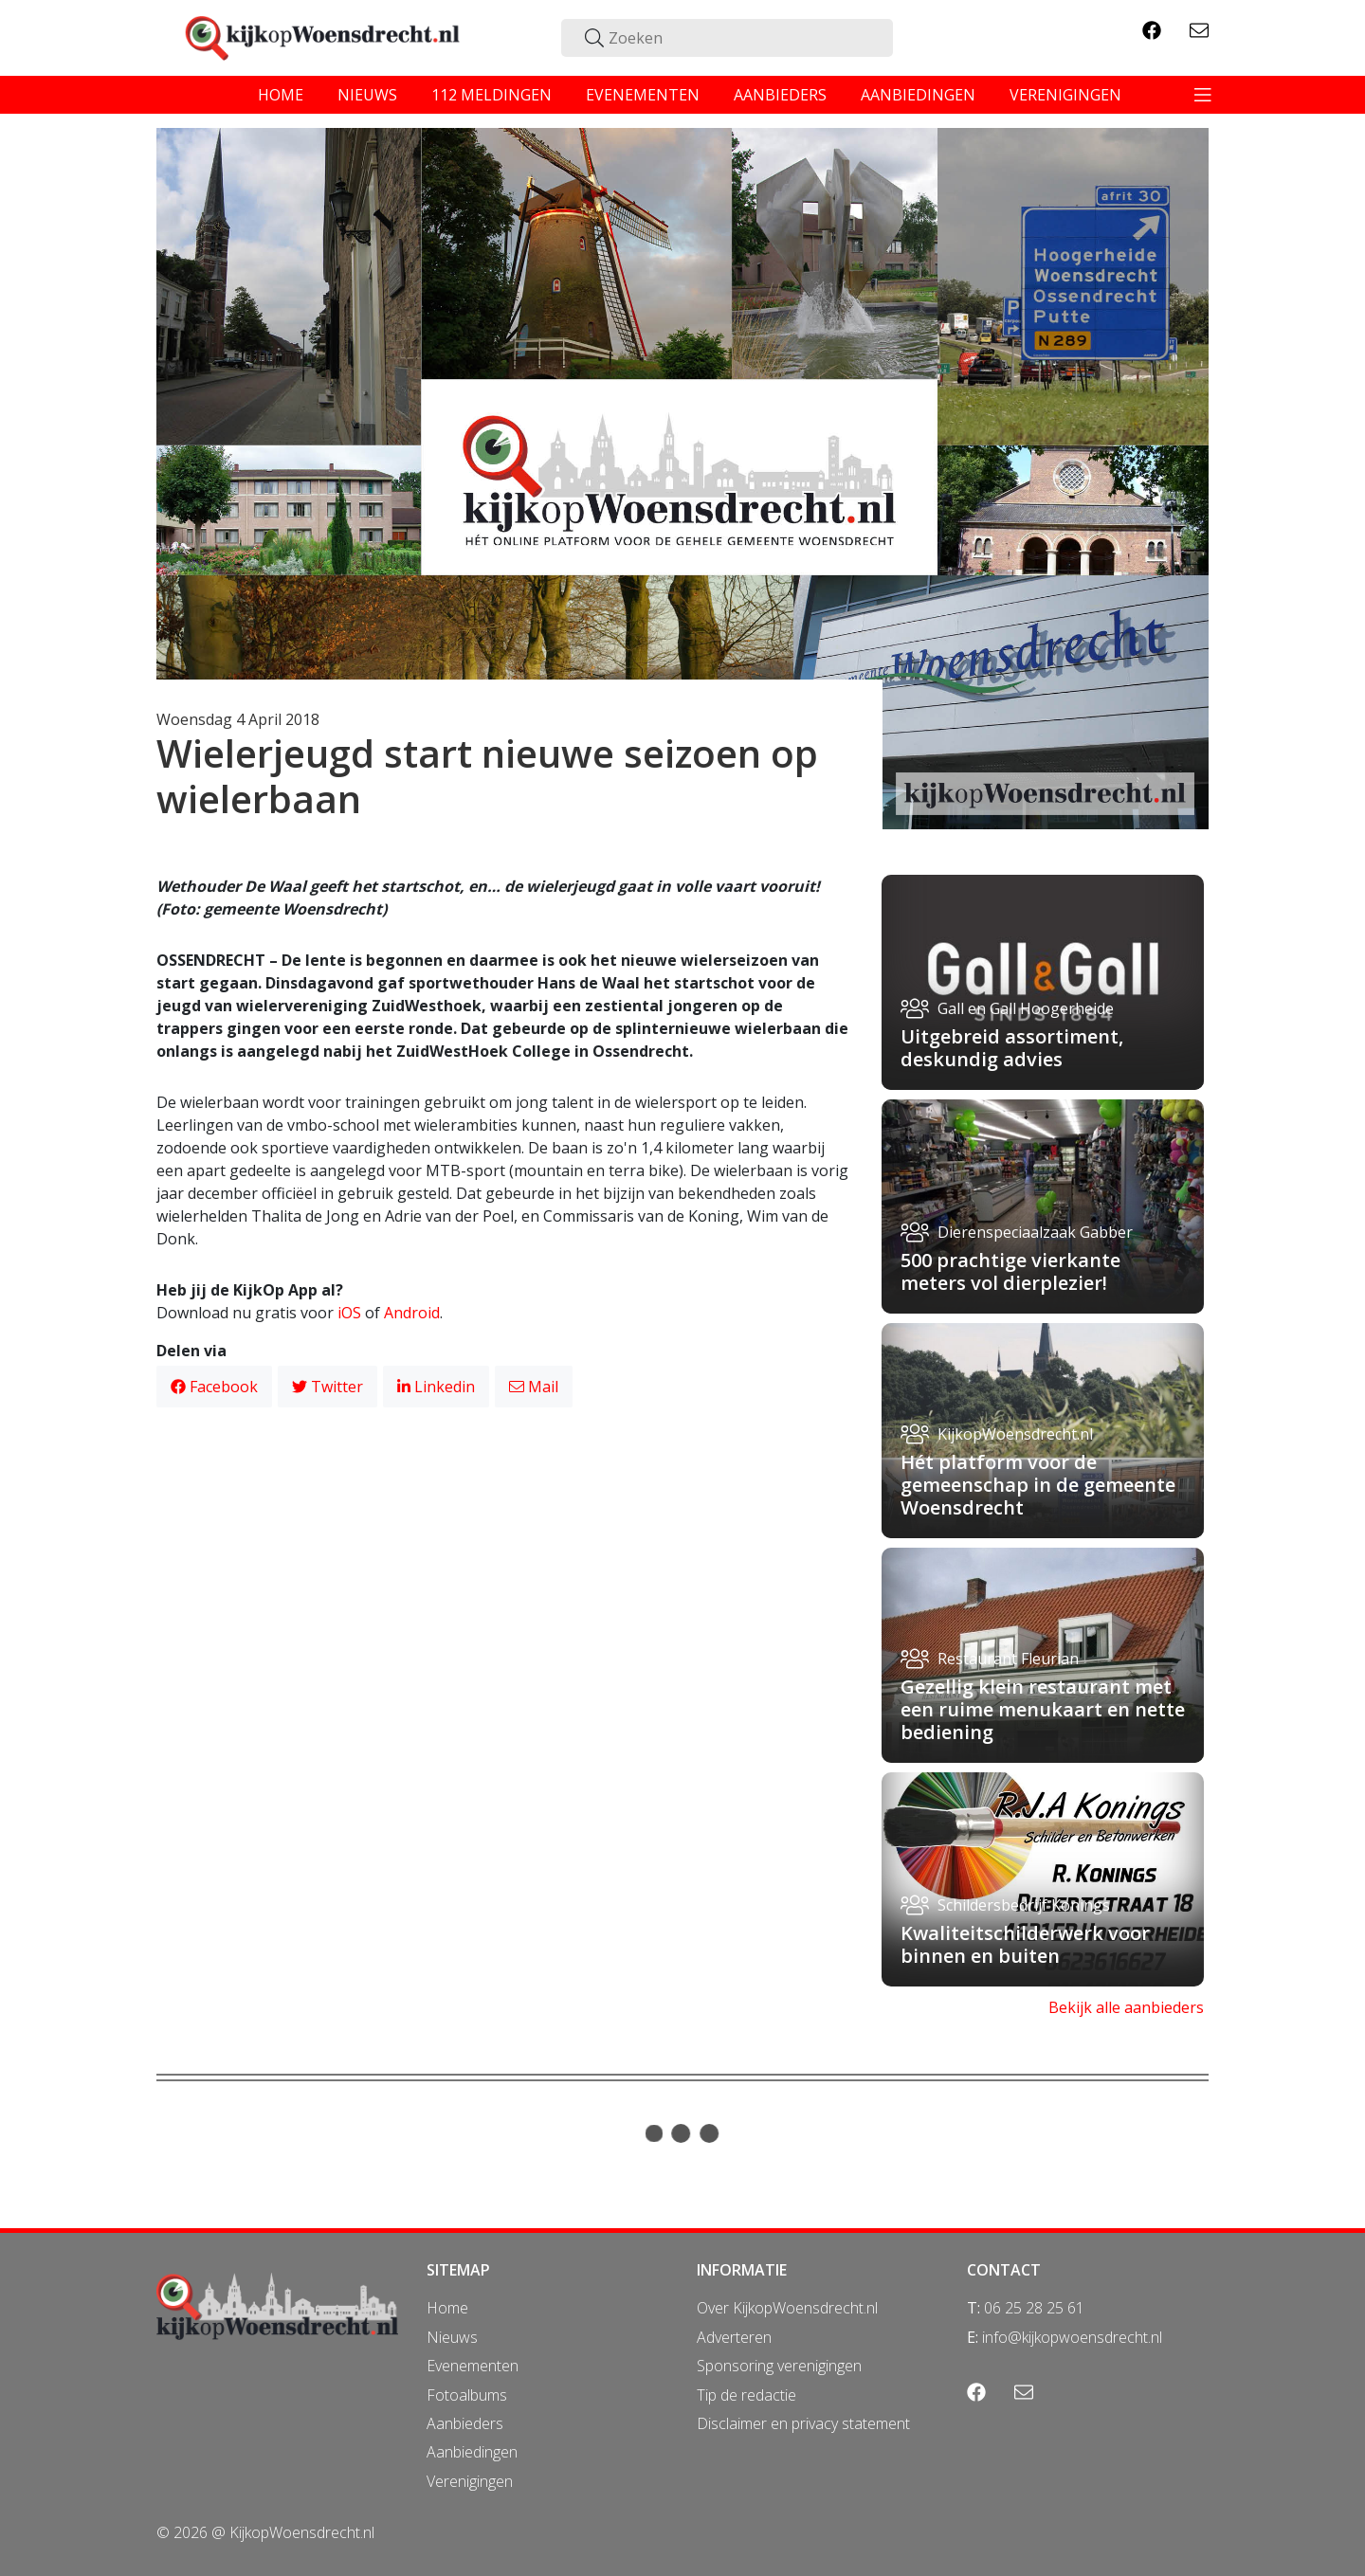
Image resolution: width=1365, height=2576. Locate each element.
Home (447, 2307)
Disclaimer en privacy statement (803, 2423)
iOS (349, 1312)
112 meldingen (491, 94)
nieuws (367, 94)
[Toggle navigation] (1203, 95)
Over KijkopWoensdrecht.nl (787, 2307)
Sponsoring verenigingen (779, 2365)
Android (412, 1312)
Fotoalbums (467, 2395)
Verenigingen (470, 2481)
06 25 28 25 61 (1034, 2307)
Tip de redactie (746, 2395)
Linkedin (436, 1386)
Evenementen (473, 2365)
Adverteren (734, 2337)
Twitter (327, 1386)
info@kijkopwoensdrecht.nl (1072, 2337)
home (280, 94)
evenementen (643, 94)
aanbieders (780, 94)
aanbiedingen (918, 94)
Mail (533, 1386)
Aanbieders (465, 2423)
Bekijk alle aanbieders (1126, 2007)
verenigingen (1065, 94)
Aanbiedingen (472, 2451)
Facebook (214, 1386)
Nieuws (452, 2337)
